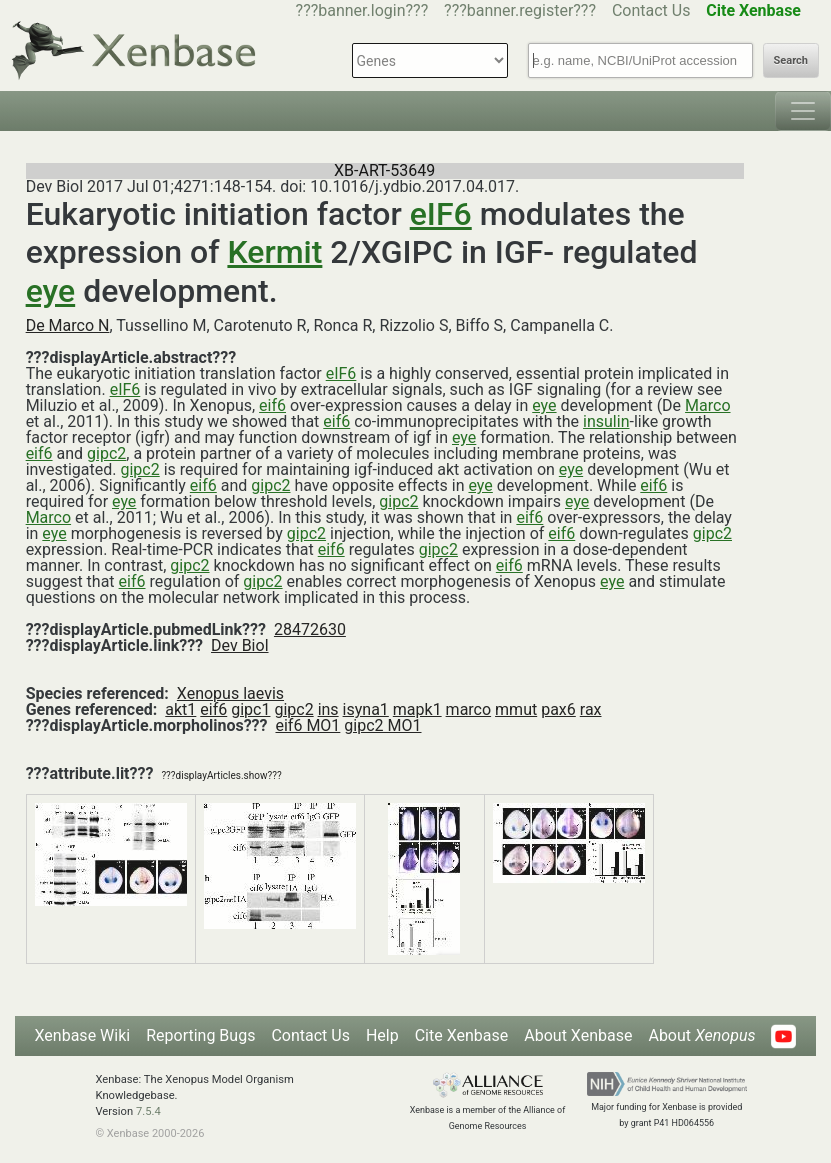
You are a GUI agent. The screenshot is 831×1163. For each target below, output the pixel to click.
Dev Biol (239, 645)
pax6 (558, 709)
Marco (707, 405)
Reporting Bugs (200, 1035)
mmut (516, 709)
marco (469, 709)
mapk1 (417, 709)
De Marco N (68, 325)
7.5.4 (148, 1111)
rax (591, 709)
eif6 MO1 (307, 725)
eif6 (272, 405)
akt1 (180, 709)
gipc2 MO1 (382, 725)
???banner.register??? (520, 10)
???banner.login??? (362, 10)
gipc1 (250, 709)
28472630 (310, 629)
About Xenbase (578, 1035)
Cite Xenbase (462, 1035)
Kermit (274, 252)
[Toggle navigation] (803, 111)
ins (328, 709)
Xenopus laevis (230, 693)
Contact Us (651, 10)
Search (791, 60)
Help (382, 1035)
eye (51, 291)
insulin (606, 421)
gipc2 (106, 453)
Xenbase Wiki (83, 1035)
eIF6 (441, 214)
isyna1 (366, 709)
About (701, 1035)
